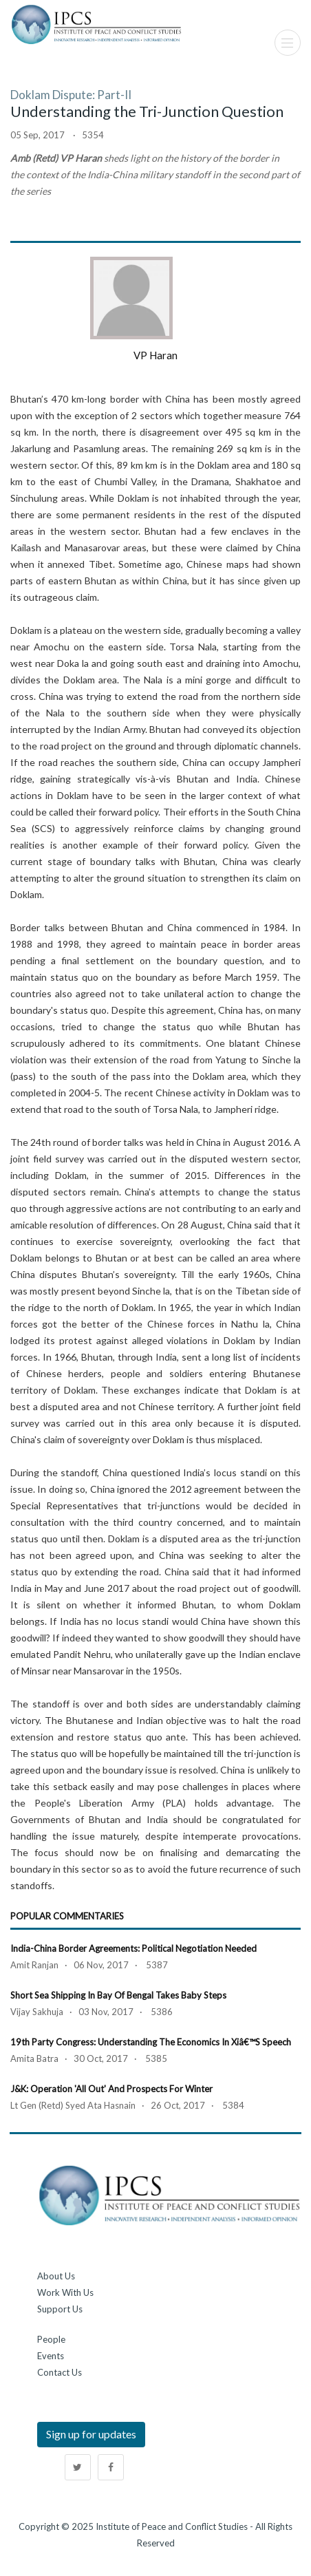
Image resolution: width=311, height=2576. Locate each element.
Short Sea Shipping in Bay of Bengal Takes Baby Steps (118, 1995)
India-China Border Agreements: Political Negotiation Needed (133, 1948)
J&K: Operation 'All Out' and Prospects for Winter (111, 2088)
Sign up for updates (91, 2433)
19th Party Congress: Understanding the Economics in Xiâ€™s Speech (150, 2041)
